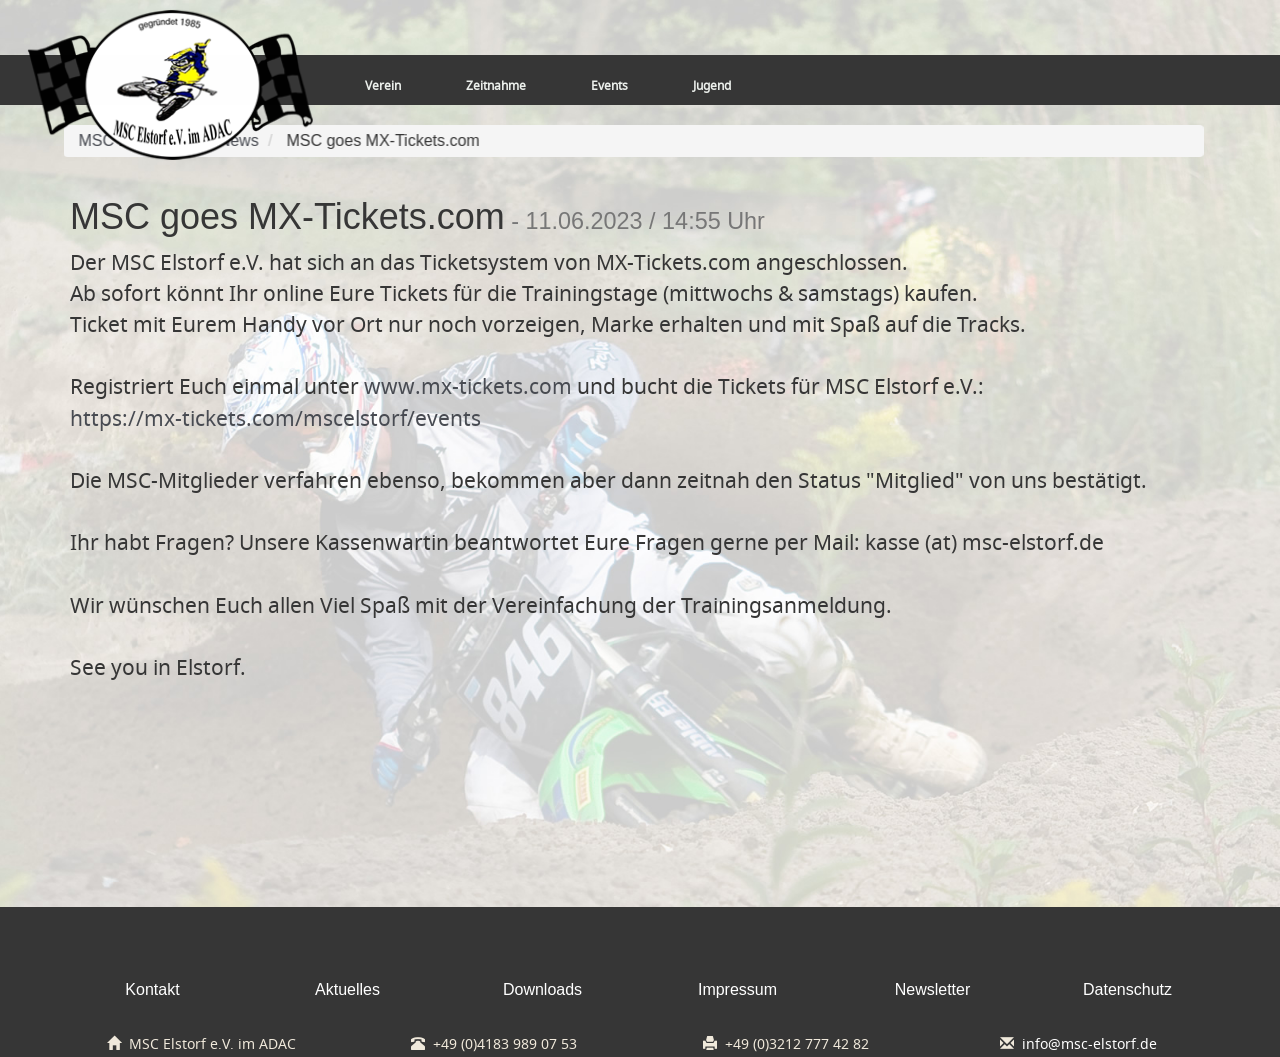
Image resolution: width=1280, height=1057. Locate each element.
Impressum (737, 989)
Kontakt (152, 989)
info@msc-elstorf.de (1089, 1044)
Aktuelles (347, 989)
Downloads (542, 989)
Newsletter (933, 989)
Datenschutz (1127, 989)
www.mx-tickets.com (468, 386)
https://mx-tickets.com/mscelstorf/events (275, 418)
